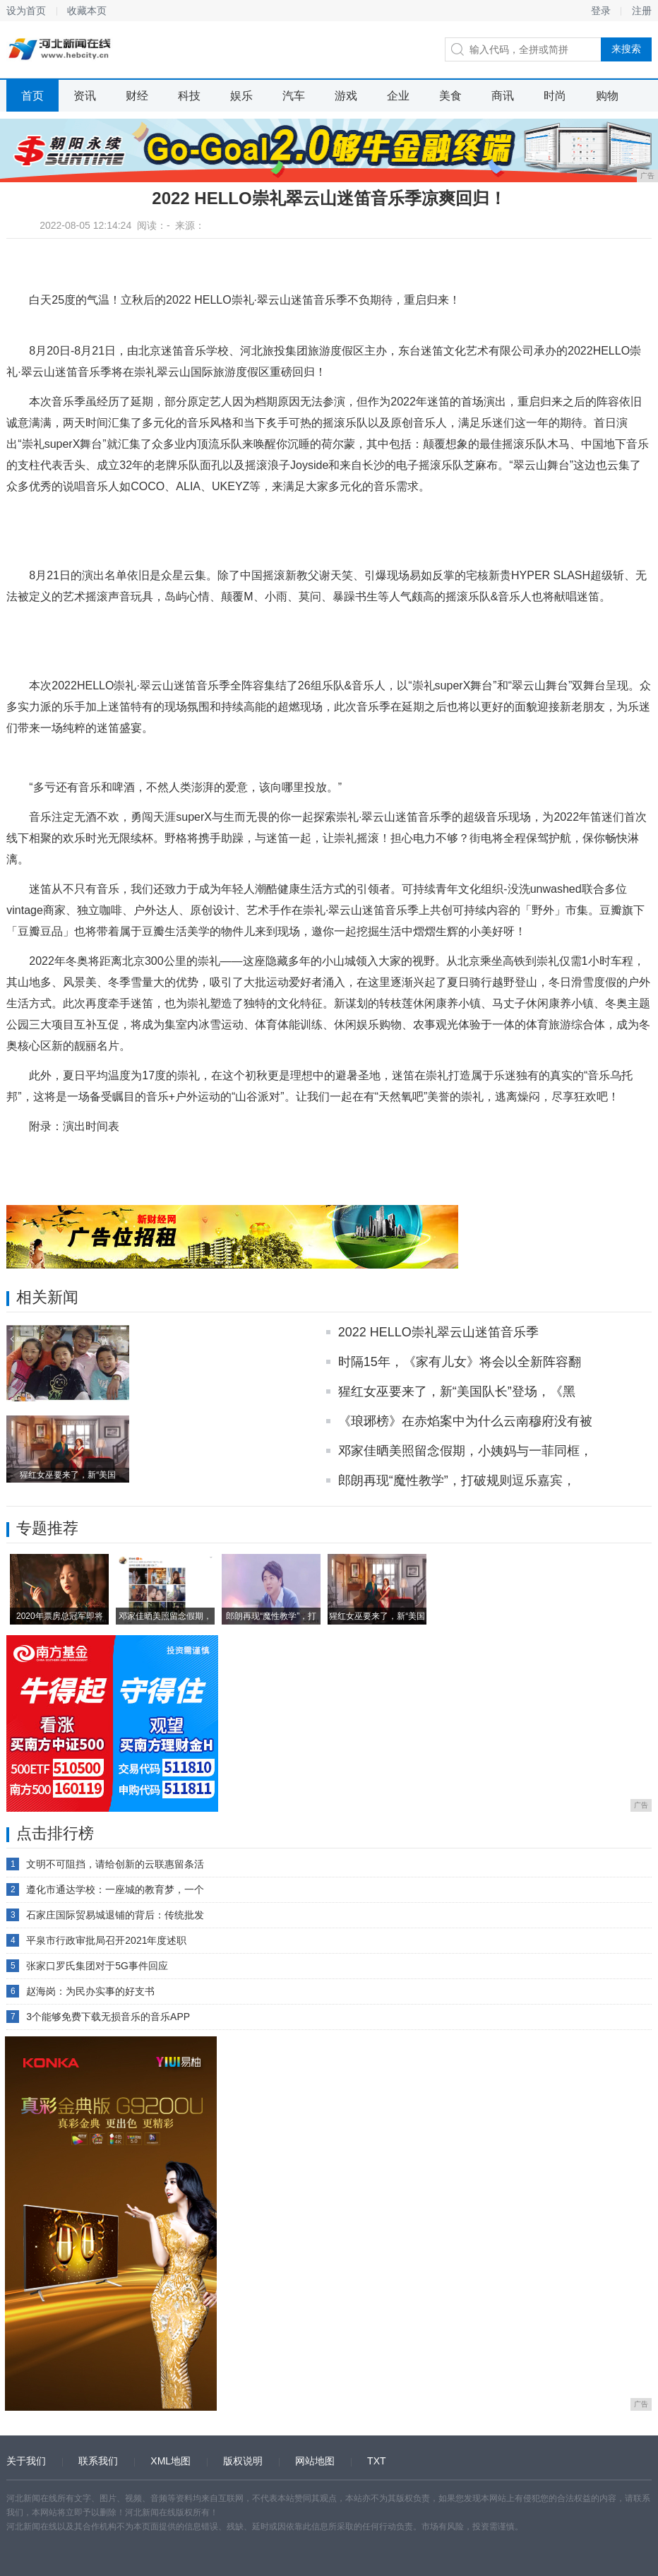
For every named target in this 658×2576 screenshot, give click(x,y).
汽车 (293, 96)
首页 (32, 96)
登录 (601, 10)
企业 (398, 96)
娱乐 (241, 96)
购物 (607, 96)
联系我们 (98, 2461)
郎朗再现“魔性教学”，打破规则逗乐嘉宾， (456, 1480)
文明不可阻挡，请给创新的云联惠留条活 (115, 1864)
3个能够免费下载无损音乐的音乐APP (108, 2016)
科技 (189, 96)
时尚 (555, 96)
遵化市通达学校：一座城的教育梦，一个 (115, 1889)
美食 (450, 96)
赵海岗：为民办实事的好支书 (90, 1991)
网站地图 (315, 2461)
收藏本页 (87, 10)
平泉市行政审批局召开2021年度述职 (106, 1940)
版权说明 (243, 2461)
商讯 (502, 96)
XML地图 (170, 2461)
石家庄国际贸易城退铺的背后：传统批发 (115, 1915)
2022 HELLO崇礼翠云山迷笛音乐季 (438, 1332)
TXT (376, 2461)
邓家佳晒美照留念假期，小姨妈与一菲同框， (465, 1451)
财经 (137, 96)
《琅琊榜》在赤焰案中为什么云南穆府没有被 (465, 1421)
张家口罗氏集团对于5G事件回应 (97, 1965)
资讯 (84, 96)
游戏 (346, 96)
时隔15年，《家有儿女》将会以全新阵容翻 (459, 1362)
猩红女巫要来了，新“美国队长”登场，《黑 (456, 1391)
